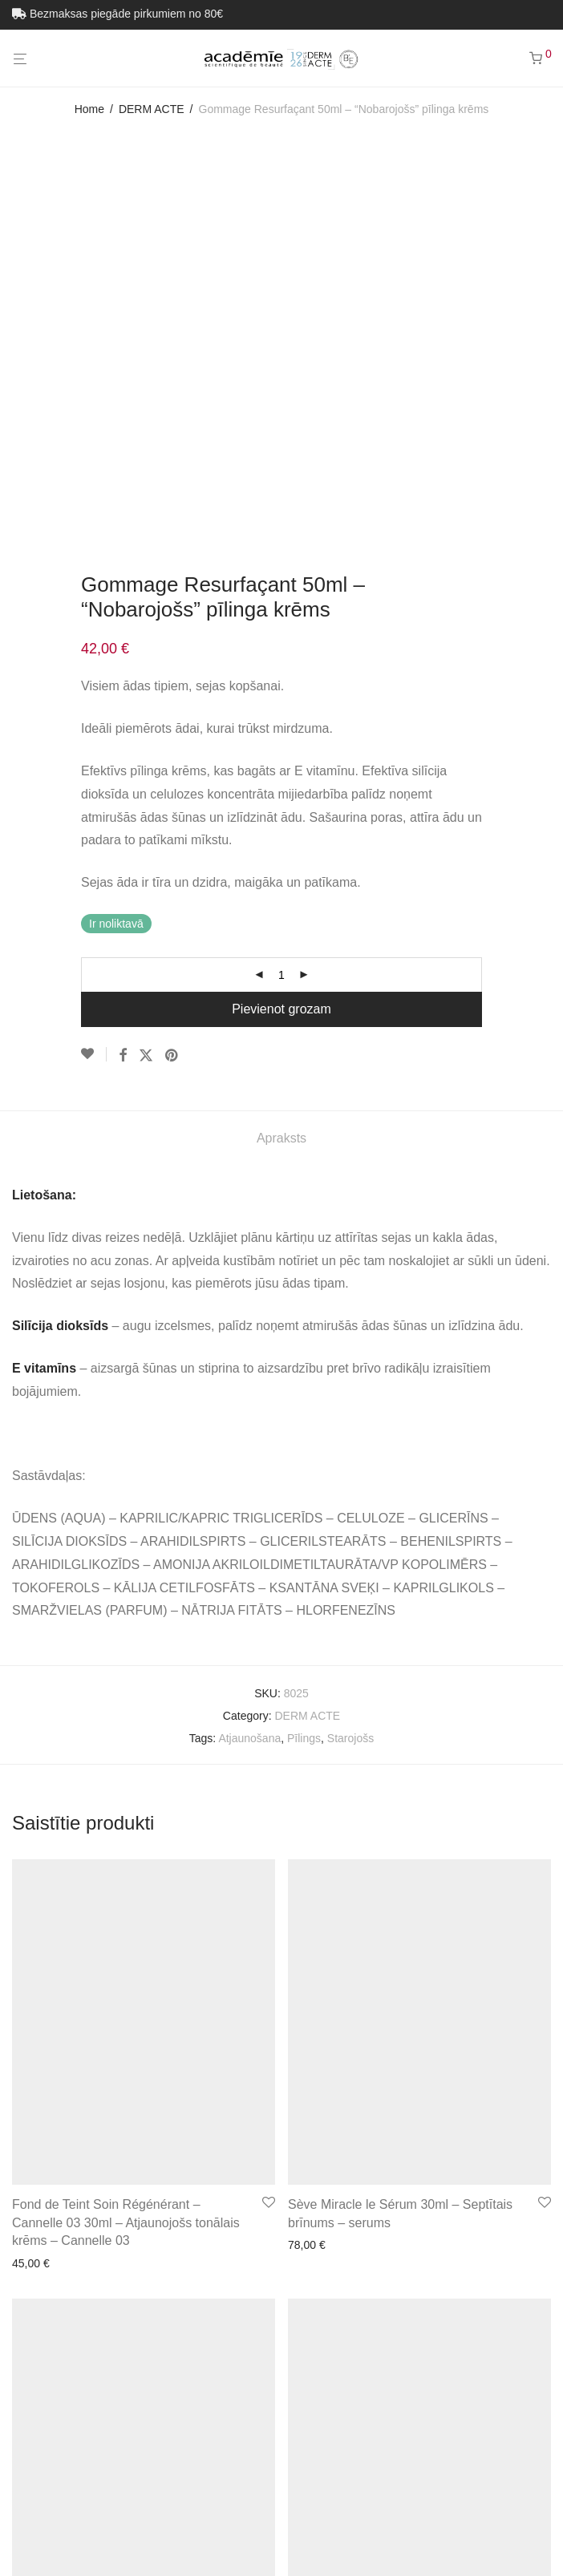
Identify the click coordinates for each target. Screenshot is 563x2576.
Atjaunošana (249, 1359)
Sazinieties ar (341, 2407)
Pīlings (304, 1359)
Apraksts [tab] (281, 759)
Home (89, 109)
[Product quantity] (281, 596)
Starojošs (350, 1359)
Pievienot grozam (281, 630)
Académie (37, 2407)
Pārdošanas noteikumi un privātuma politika (185, 2407)
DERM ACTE (151, 109)
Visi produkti (420, 2407)
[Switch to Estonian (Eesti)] (243, 2535)
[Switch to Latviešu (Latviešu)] (338, 2535)
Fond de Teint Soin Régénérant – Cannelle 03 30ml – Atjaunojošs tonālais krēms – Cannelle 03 (126, 1844)
